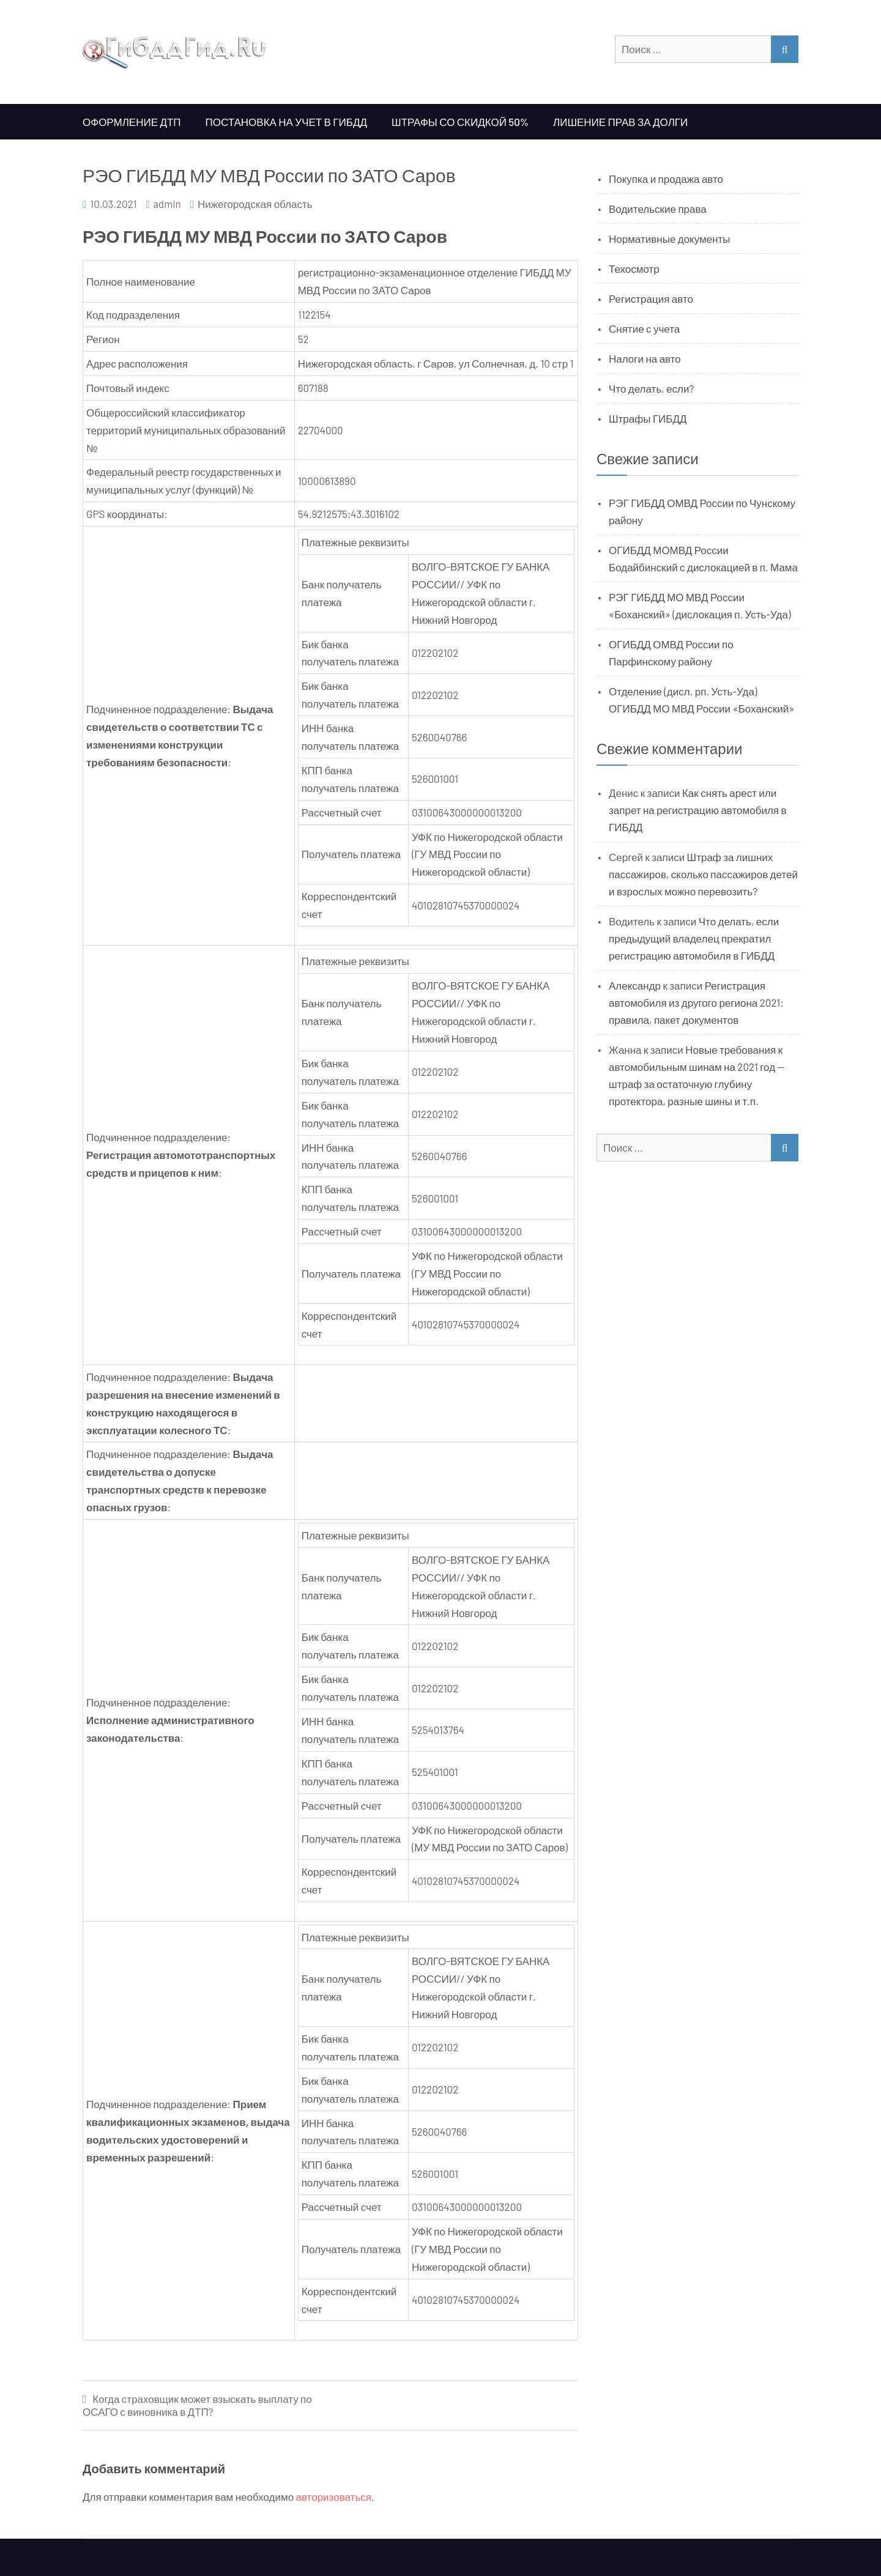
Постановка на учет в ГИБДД (286, 122)
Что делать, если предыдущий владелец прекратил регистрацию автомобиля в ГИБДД (694, 938)
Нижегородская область (255, 204)
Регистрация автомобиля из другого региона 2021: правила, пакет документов (696, 1002)
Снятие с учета (644, 328)
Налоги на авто (645, 358)
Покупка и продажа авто (666, 178)
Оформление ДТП (132, 122)
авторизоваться (333, 2496)
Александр (635, 985)
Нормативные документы (669, 238)
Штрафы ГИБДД (648, 418)
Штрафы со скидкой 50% (460, 122)
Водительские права (658, 208)
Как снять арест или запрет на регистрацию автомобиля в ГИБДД (698, 809)
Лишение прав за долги (620, 122)
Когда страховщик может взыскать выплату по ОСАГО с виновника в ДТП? (197, 2405)
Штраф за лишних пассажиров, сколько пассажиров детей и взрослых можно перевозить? (703, 874)
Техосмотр (634, 268)
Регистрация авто (651, 298)
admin (167, 204)
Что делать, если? (651, 388)
